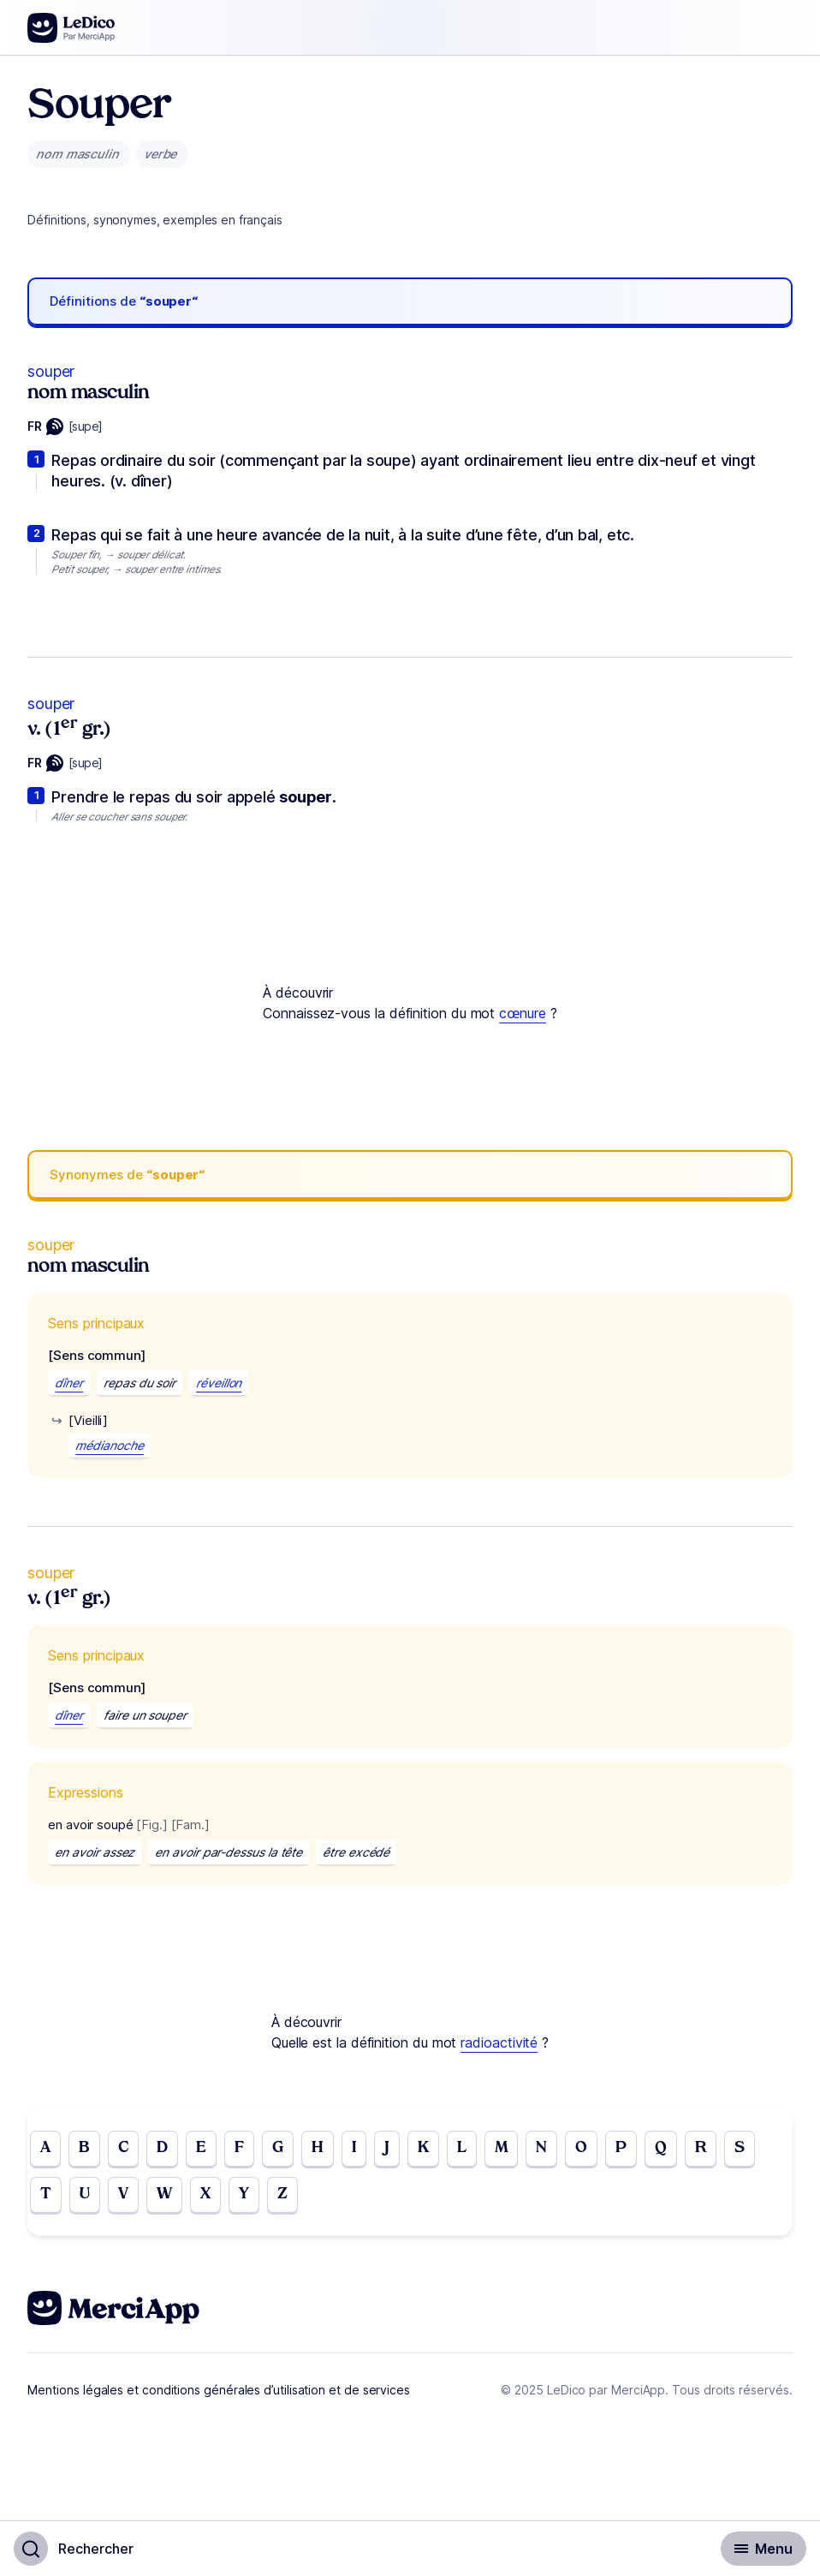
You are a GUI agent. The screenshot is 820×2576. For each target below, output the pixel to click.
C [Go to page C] (123, 2148)
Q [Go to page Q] (661, 2148)
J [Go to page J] (386, 2148)
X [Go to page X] (205, 2194)
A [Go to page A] (45, 2148)
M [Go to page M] (501, 2148)
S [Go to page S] (739, 2148)
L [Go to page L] (461, 2148)
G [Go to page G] (277, 2148)
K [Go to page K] (423, 2148)
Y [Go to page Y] (244, 2194)
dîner (69, 1382)
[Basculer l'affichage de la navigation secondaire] (763, 2548)
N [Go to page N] (541, 2148)
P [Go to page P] (621, 2148)
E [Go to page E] (201, 2148)
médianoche (109, 1445)
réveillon (218, 1382)
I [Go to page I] (354, 2148)
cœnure (522, 1013)
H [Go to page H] (318, 2148)
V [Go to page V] (123, 2194)
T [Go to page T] (45, 2194)
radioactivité (499, 2042)
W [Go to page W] (164, 2194)
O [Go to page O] (581, 2148)
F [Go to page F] (239, 2148)
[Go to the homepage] (71, 28)
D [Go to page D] (162, 2148)
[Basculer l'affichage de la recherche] (74, 2548)
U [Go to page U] (85, 2194)
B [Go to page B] (84, 2148)
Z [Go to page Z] (282, 2194)
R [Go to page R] (700, 2148)
